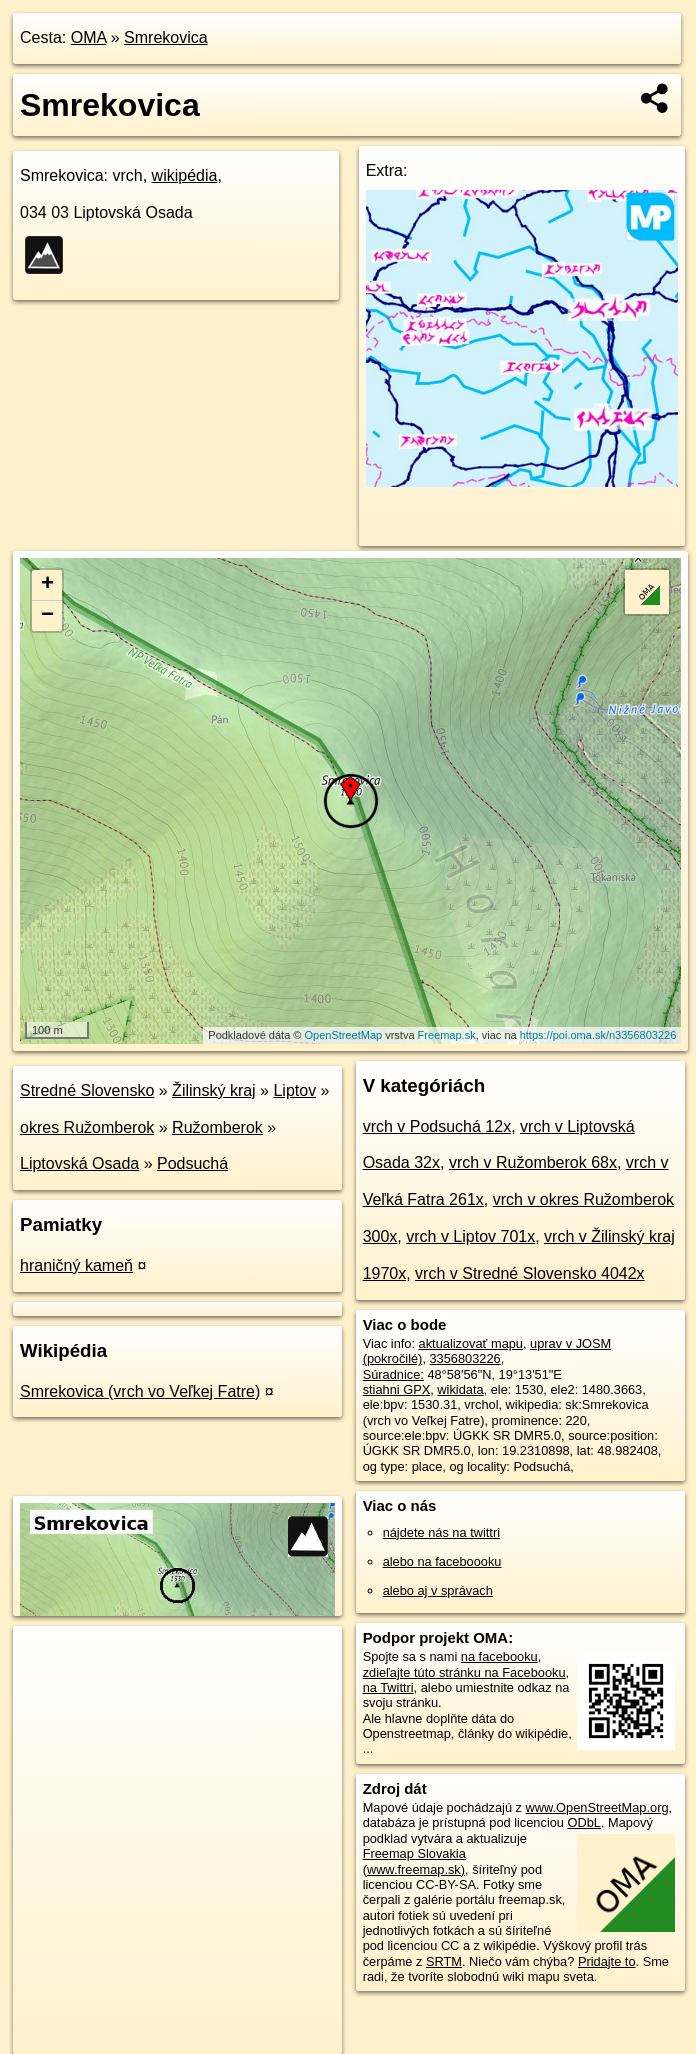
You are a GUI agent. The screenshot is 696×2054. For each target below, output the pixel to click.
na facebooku (499, 1656)
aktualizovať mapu (471, 1343)
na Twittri (388, 1687)
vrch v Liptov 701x (470, 1236)
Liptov (294, 1090)
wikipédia (185, 175)
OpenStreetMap (343, 1035)
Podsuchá (192, 1163)
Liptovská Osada (79, 1163)
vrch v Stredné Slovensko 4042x (529, 1273)
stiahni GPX (397, 1389)
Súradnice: (393, 1374)
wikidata (460, 1389)
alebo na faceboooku (442, 1561)
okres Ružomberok (87, 1127)
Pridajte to (607, 1961)
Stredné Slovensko (87, 1090)
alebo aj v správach (438, 1590)
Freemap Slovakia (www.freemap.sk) (414, 1861)
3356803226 (465, 1358)
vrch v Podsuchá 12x (437, 1126)
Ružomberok (217, 1127)
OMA (89, 37)
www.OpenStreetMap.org (597, 1807)
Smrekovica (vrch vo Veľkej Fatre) (140, 1391)
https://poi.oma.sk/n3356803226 (598, 1035)
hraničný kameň (76, 1265)
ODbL (584, 1822)
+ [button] (47, 585)
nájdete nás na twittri (441, 1532)
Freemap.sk (447, 1035)
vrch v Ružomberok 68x (533, 1162)
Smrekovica (166, 37)
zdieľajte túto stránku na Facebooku (464, 1672)
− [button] (47, 616)
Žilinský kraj (214, 1090)
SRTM (444, 1961)
